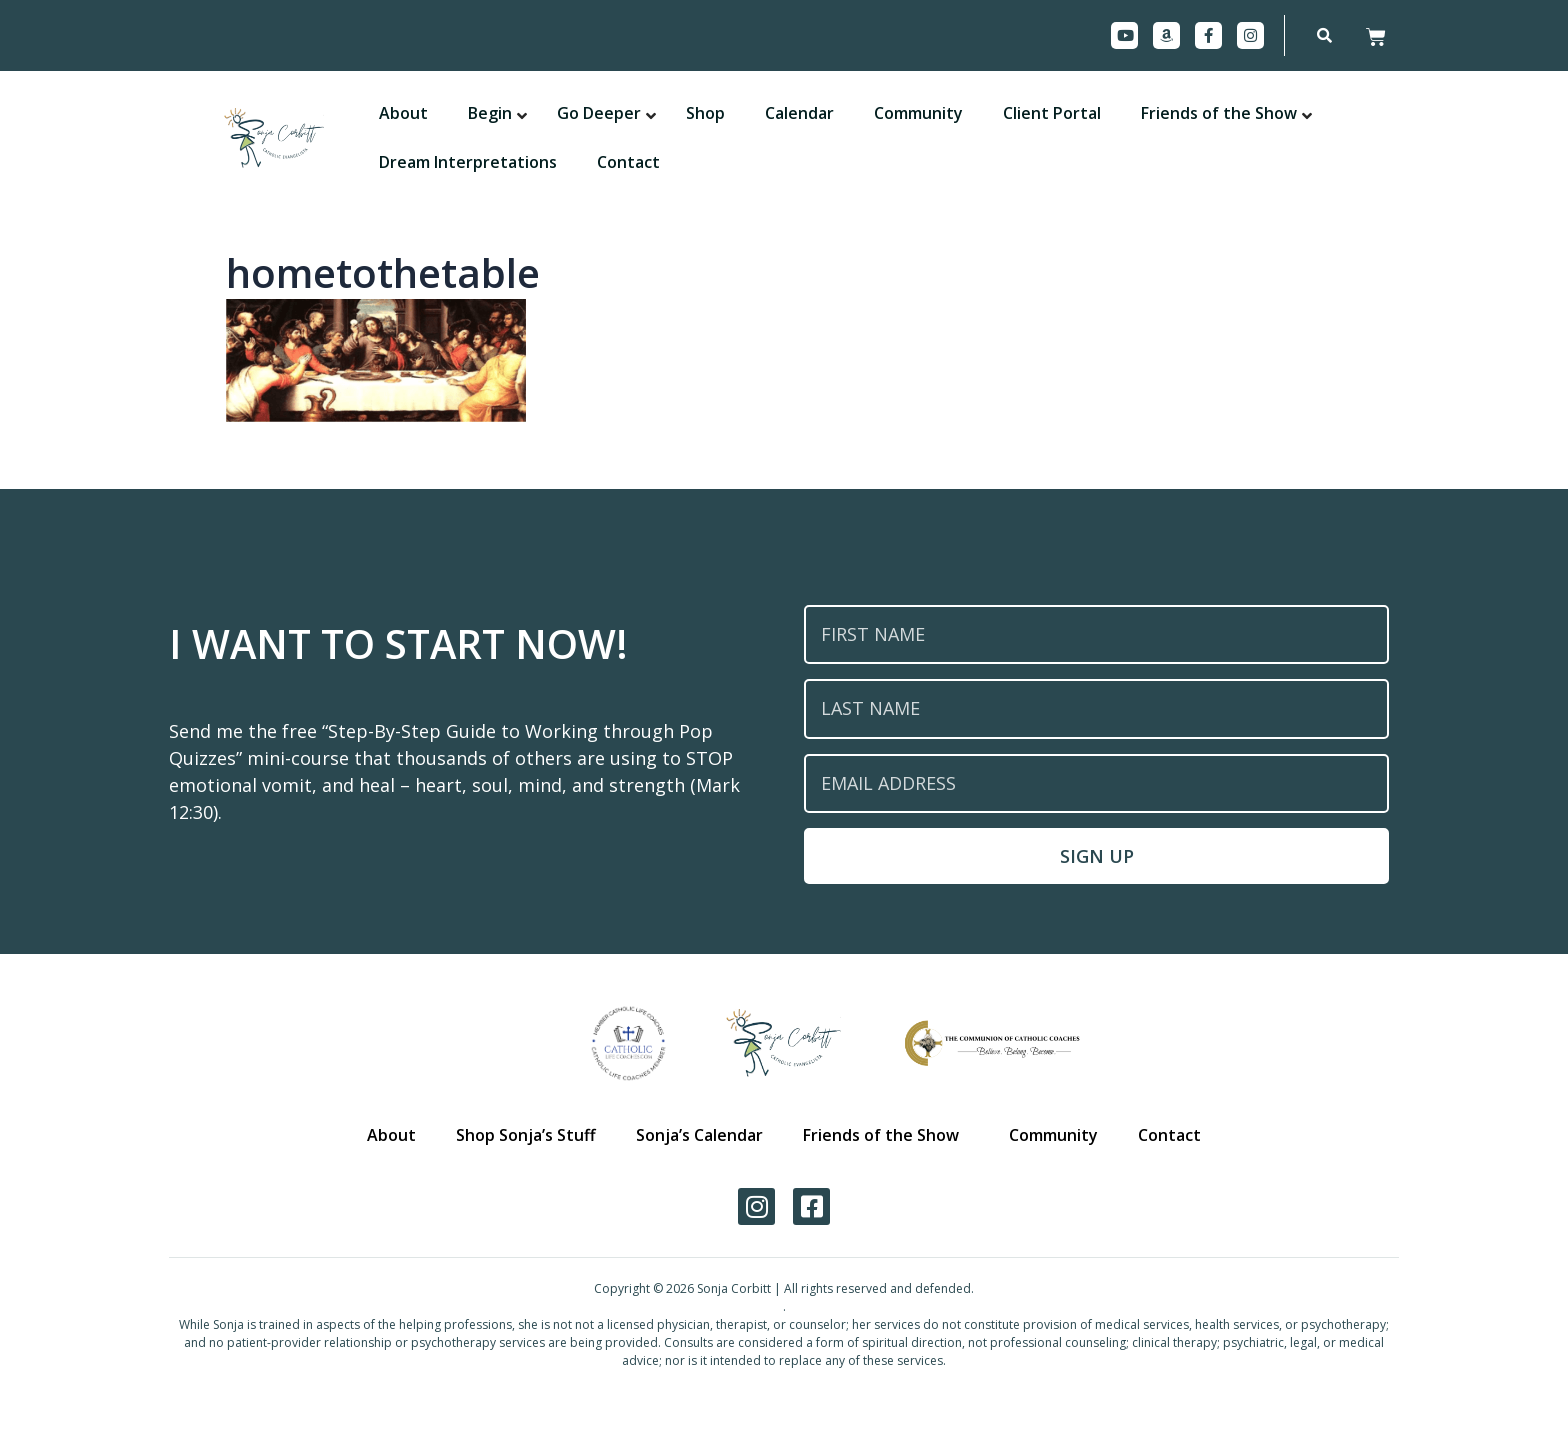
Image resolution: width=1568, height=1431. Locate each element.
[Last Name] (1096, 708)
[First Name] (1096, 634)
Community (1050, 1135)
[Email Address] (1096, 783)
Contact (1164, 1135)
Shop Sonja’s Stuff (530, 1135)
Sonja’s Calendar (701, 1135)
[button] (490, 113)
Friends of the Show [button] (880, 1135)
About (398, 1135)
